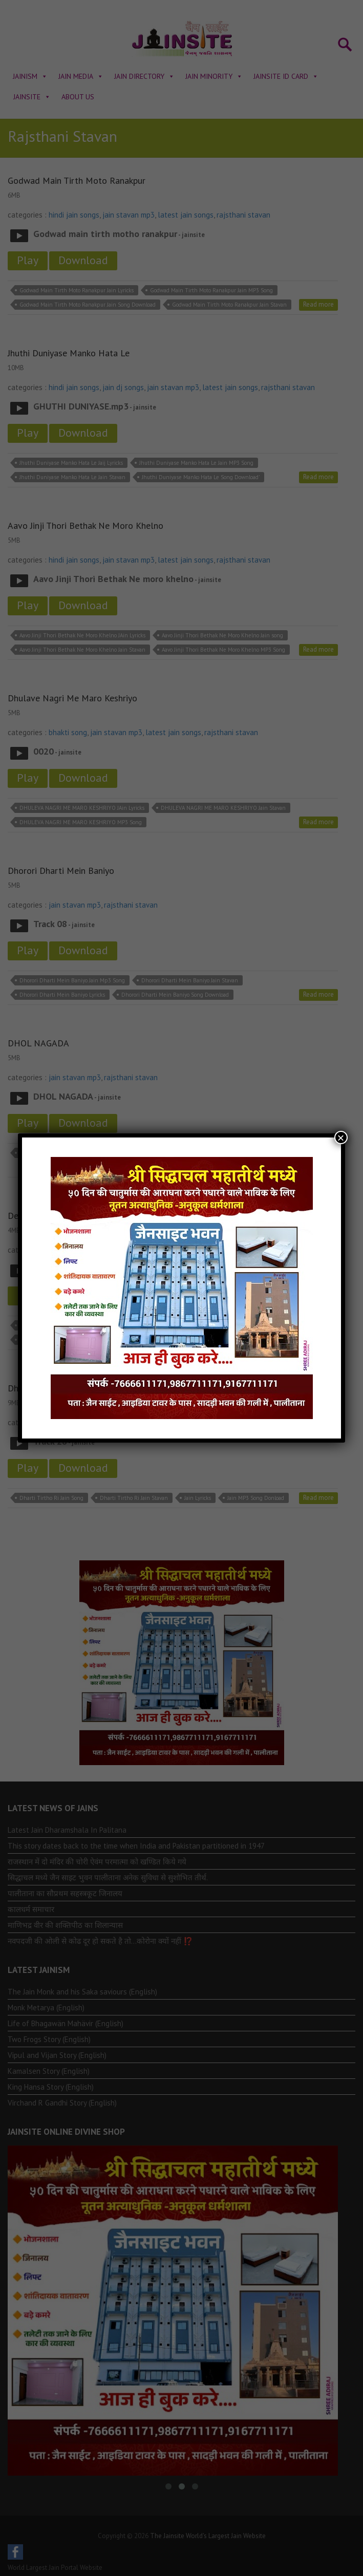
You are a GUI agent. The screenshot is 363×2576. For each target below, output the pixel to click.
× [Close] (341, 1137)
